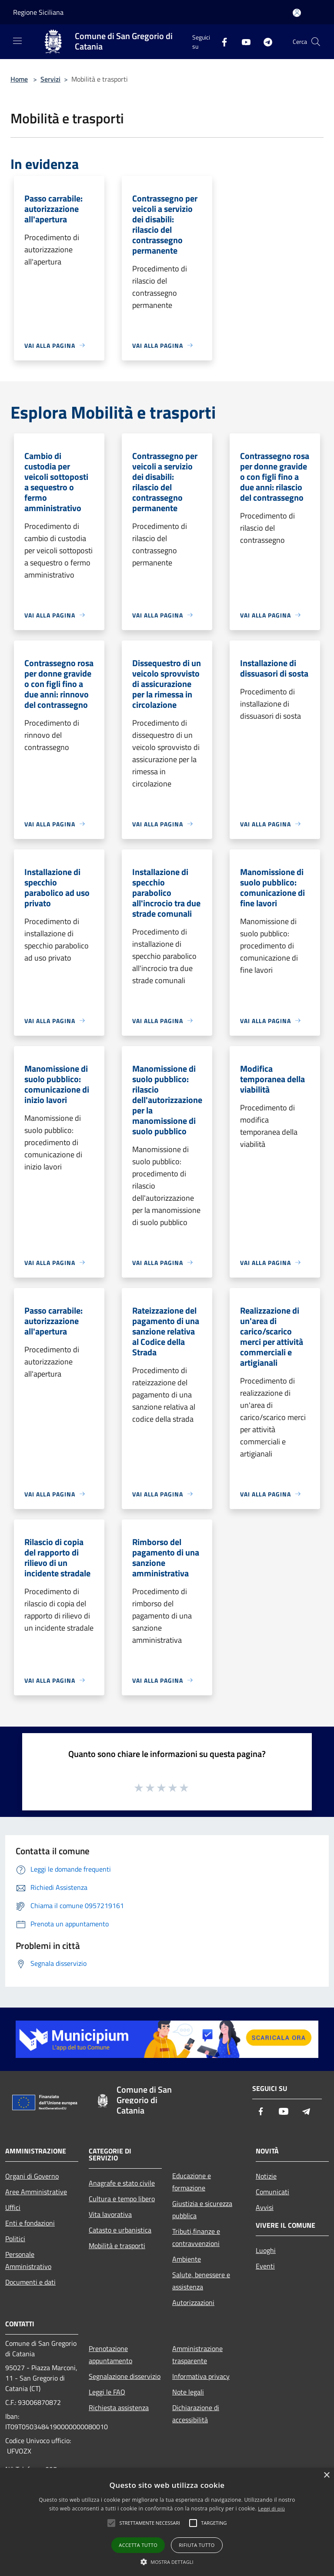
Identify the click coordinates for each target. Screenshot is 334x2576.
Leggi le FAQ (107, 2392)
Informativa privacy (201, 2376)
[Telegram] (264, 41)
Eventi (265, 2266)
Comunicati (272, 2191)
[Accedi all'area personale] (297, 13)
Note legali (188, 2392)
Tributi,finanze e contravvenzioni (196, 2237)
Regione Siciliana (38, 12)
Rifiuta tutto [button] (196, 2545)
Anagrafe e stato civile (122, 2183)
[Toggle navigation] (17, 41)
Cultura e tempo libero (122, 2198)
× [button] (326, 2475)
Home (19, 79)
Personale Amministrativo (28, 2260)
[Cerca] (316, 41)
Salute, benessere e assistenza (201, 2280)
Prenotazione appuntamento (110, 2354)
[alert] (167, 2522)
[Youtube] (242, 41)
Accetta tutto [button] (138, 2545)
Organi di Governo (32, 2176)
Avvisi (265, 2207)
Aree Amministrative (36, 2191)
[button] (167, 2561)
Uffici (12, 2207)
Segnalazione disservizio (124, 2376)
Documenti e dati (30, 2282)
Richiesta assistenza (119, 2407)
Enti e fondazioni (30, 2223)
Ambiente (186, 2259)
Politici (15, 2238)
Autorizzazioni (193, 2302)
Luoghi (266, 2250)
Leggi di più (271, 2508)
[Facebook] (221, 41)
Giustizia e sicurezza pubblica (202, 2209)
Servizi (50, 79)
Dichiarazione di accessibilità (195, 2413)
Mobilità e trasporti (117, 2245)
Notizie (266, 2176)
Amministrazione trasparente (197, 2354)
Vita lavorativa (110, 2214)
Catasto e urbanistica (120, 2230)
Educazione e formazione (191, 2181)
